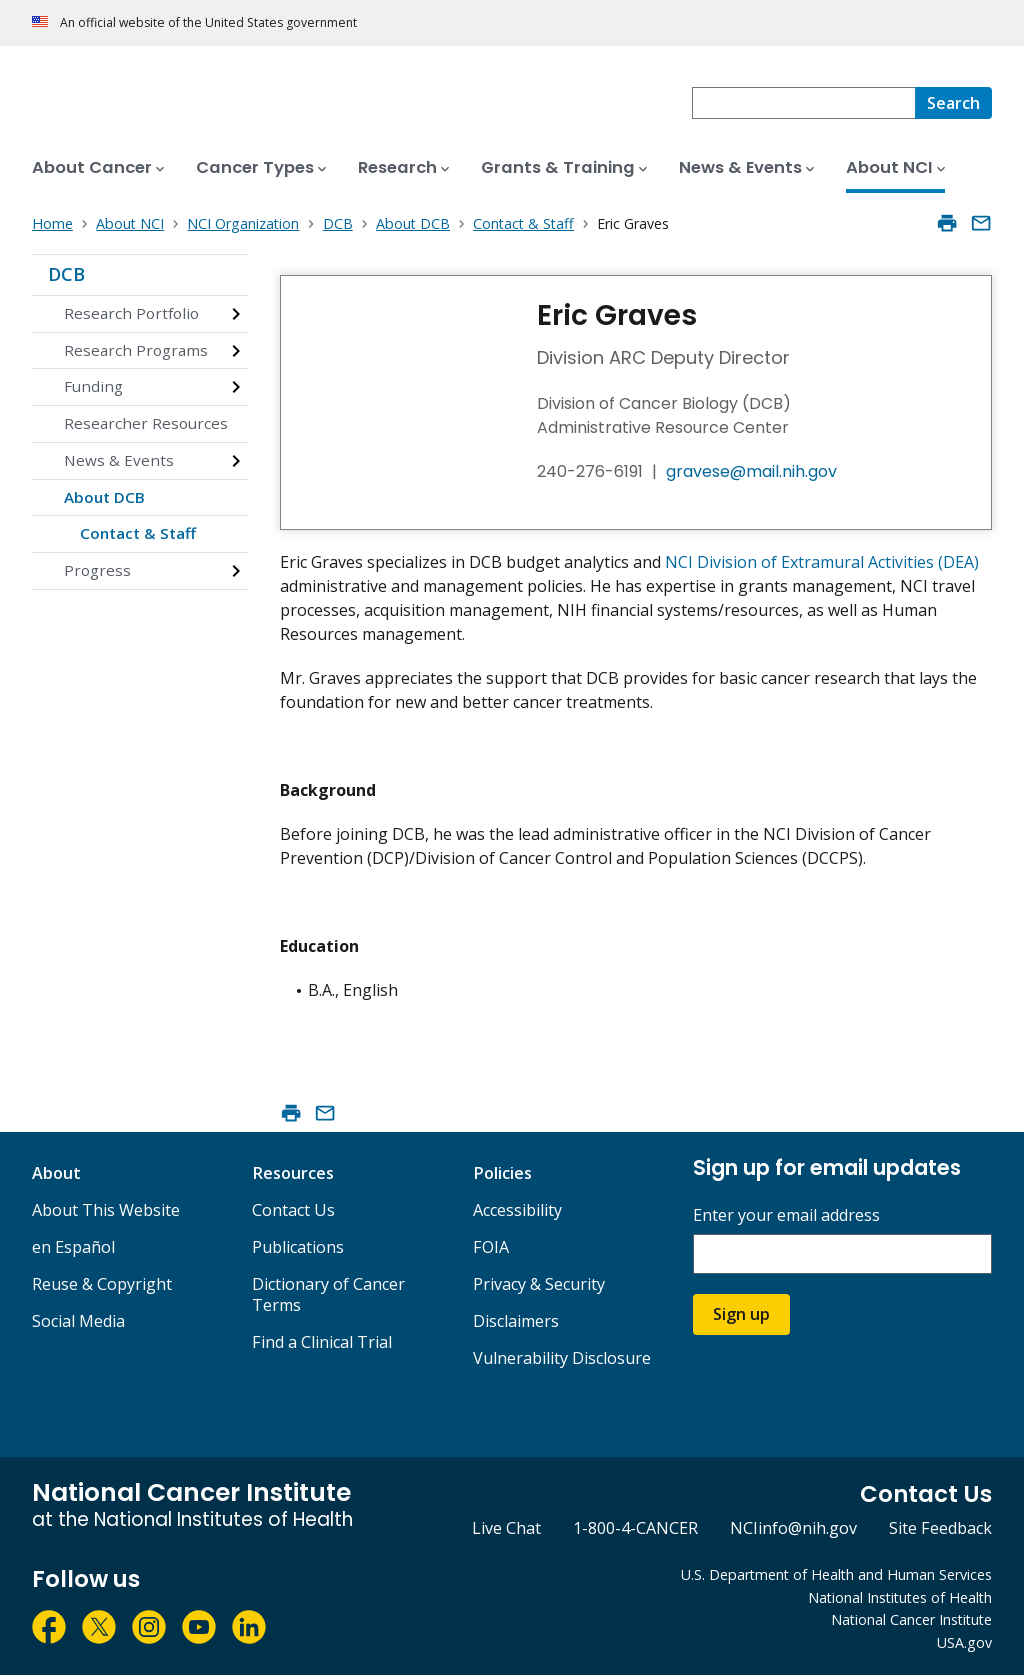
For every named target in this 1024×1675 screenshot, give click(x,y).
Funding (93, 386)
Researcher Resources (146, 423)
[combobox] (803, 103)
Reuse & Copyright (102, 1284)
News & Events (119, 460)
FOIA (491, 1247)
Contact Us (293, 1210)
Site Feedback (940, 1528)
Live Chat (506, 1528)
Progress (97, 570)
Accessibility (517, 1210)
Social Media (78, 1321)
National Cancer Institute (911, 1619)
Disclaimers (516, 1321)
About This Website (106, 1210)
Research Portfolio (131, 313)
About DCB (104, 497)
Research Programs (136, 350)
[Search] (953, 103)
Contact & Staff (138, 533)
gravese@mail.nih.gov (751, 471)
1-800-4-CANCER (635, 1528)
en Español (73, 1247)
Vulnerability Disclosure (562, 1358)
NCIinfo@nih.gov (793, 1528)
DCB (66, 274)
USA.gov (964, 1642)
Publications (298, 1247)
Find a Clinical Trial (322, 1342)
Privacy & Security (539, 1284)
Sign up (741, 1314)
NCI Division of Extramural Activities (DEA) (822, 562)
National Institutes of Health (900, 1597)
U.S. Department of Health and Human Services (836, 1574)
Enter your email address (786, 1215)
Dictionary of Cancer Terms (328, 1294)
